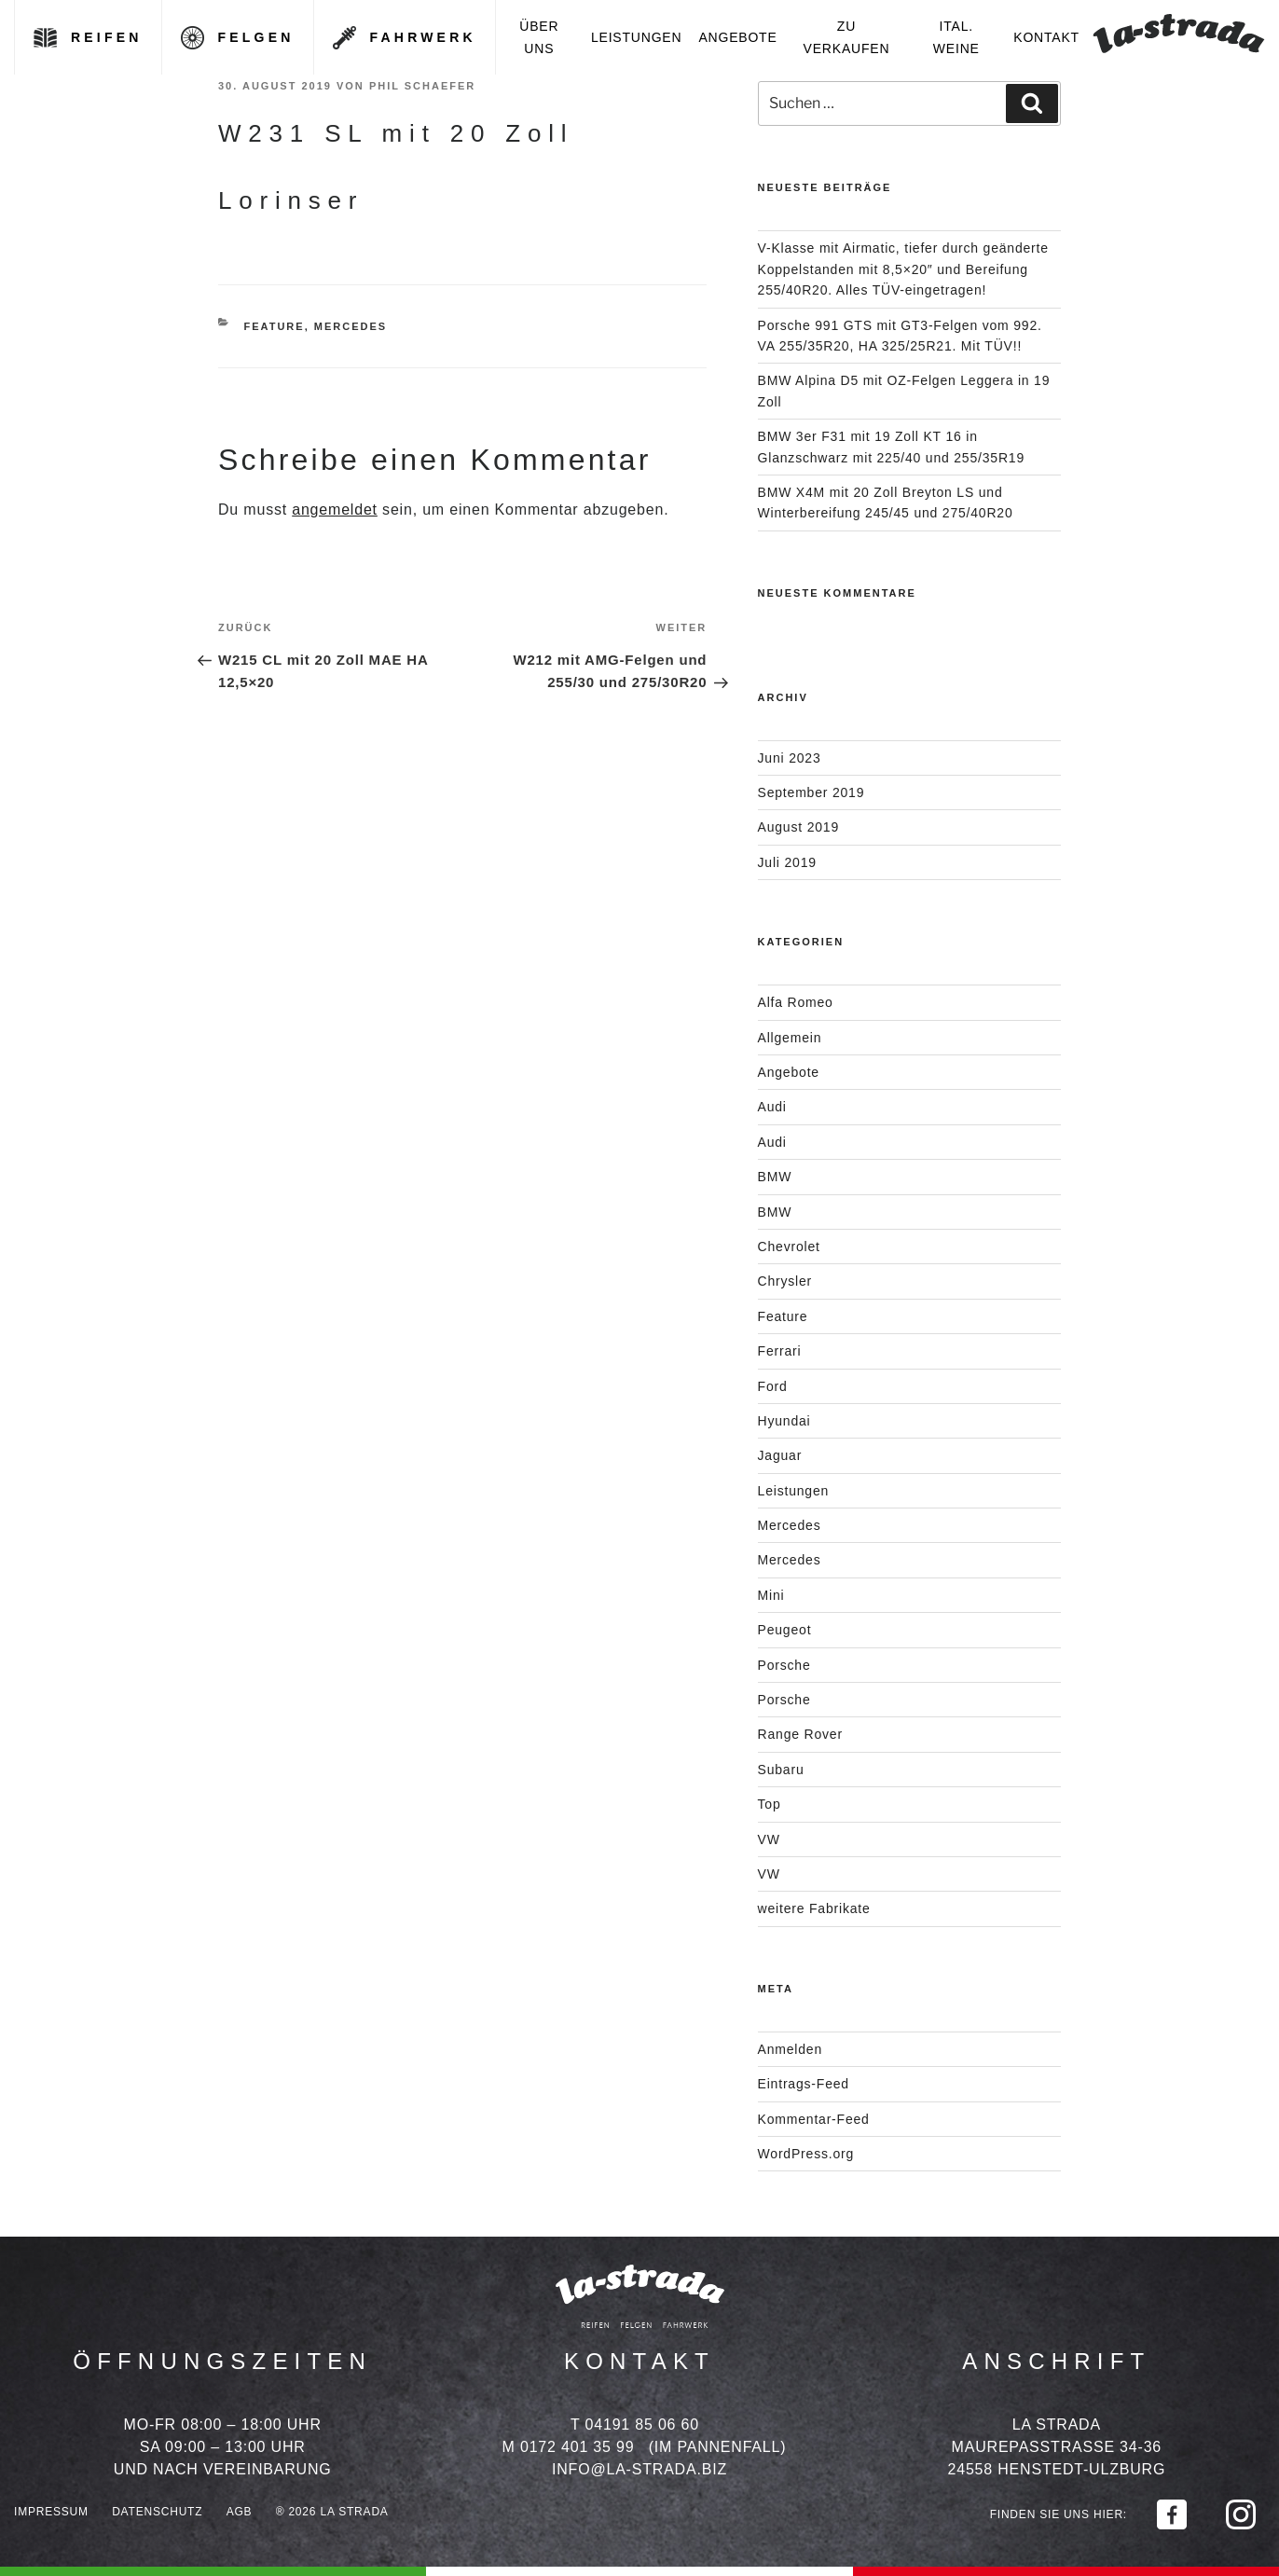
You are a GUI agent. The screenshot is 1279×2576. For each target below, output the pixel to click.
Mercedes (350, 326)
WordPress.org (806, 2153)
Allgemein (790, 1037)
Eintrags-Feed (803, 2083)
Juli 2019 (787, 862)
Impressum (51, 2511)
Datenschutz (157, 2511)
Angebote (737, 37)
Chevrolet (789, 1246)
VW (769, 1839)
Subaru (781, 1769)
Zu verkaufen (847, 37)
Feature (274, 326)
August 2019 (798, 827)
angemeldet (335, 509)
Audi (772, 1106)
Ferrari (780, 1350)
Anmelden (790, 2049)
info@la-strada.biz (639, 2469)
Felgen (256, 37)
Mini (771, 1595)
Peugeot (785, 1629)
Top (769, 1804)
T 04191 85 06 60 (635, 2424)
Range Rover (800, 1734)
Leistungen (636, 37)
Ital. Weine (956, 37)
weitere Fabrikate (814, 1908)
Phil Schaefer (422, 85)
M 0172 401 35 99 (568, 2447)
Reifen (107, 37)
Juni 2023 (789, 758)
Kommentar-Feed (814, 2119)
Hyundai (784, 1420)
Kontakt (1046, 37)
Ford (773, 1386)
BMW (775, 1176)
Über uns (538, 37)
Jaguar (780, 1455)
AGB (240, 2511)
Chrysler (785, 1281)
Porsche (784, 1665)
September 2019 (811, 792)
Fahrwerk (423, 37)
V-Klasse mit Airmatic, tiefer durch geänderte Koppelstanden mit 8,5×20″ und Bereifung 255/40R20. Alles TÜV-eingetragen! (903, 269)
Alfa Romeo (795, 1002)
